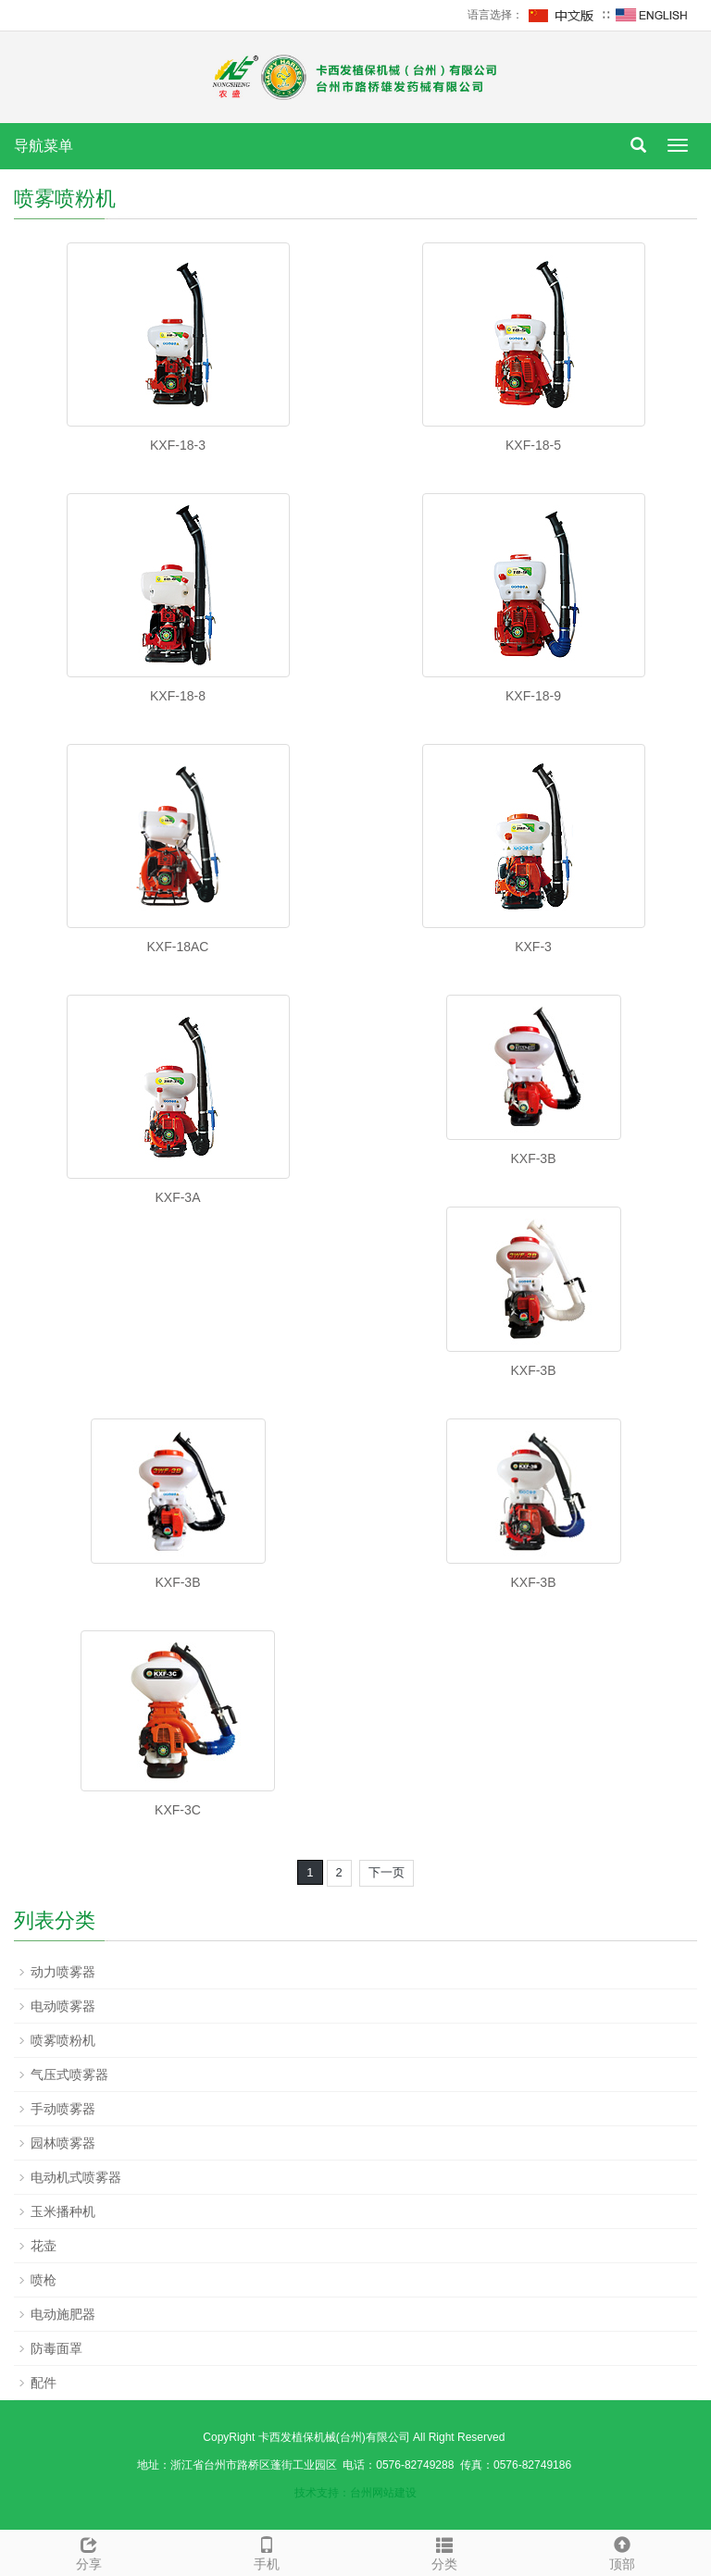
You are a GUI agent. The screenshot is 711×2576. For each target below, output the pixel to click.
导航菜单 (43, 146)
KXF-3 (533, 946)
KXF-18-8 (178, 695)
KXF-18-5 (533, 445)
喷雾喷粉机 (63, 2040)
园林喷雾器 (63, 2143)
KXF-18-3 (178, 445)
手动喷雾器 (63, 2108)
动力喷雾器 (63, 1971)
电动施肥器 (63, 2314)
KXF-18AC (178, 946)
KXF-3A (177, 1197)
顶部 (622, 2551)
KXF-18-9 (533, 695)
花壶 (43, 2245)
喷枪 (43, 2280)
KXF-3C (178, 1809)
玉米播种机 (63, 2211)
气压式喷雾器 (69, 2074)
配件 (43, 2382)
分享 (89, 2551)
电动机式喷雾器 (76, 2177)
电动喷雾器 (63, 2006)
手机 (267, 2551)
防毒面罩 (56, 2348)
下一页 (386, 1872)
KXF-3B (532, 1158)
